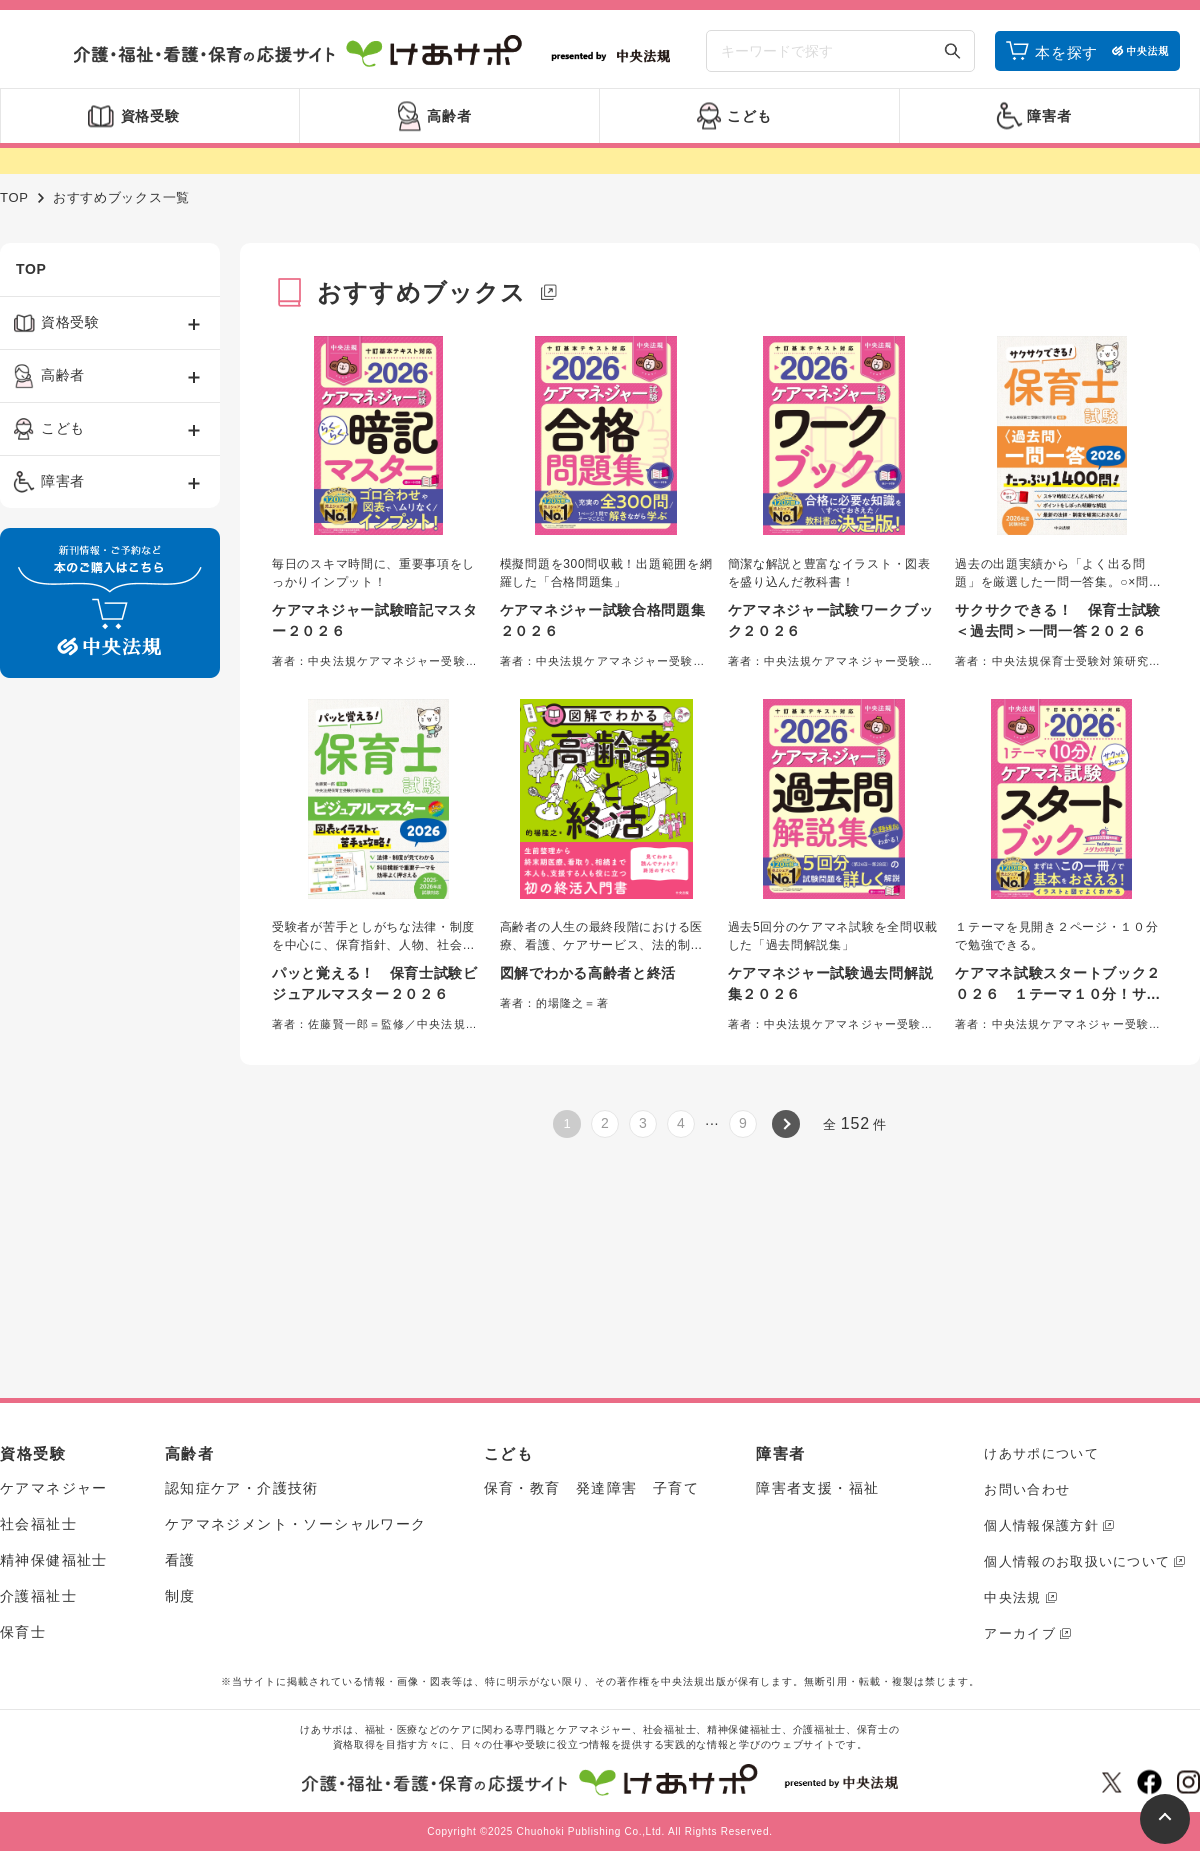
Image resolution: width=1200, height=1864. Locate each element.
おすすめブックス (422, 292)
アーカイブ (1020, 1633)
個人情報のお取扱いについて (1077, 1561)
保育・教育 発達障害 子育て (592, 1488)
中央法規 (1012, 1597)
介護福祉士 (38, 1596)
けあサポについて (1041, 1453)
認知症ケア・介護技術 (242, 1488)
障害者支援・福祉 (817, 1488)
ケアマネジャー (54, 1488)
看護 (180, 1560)
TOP (14, 197)
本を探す (1066, 52)
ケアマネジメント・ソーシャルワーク (296, 1524)
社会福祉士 (38, 1524)
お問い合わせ (1027, 1489)
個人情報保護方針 (1041, 1525)
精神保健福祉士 (54, 1560)
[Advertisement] (89, 998)
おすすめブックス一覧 (121, 197)
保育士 (23, 1632)
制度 (180, 1596)
